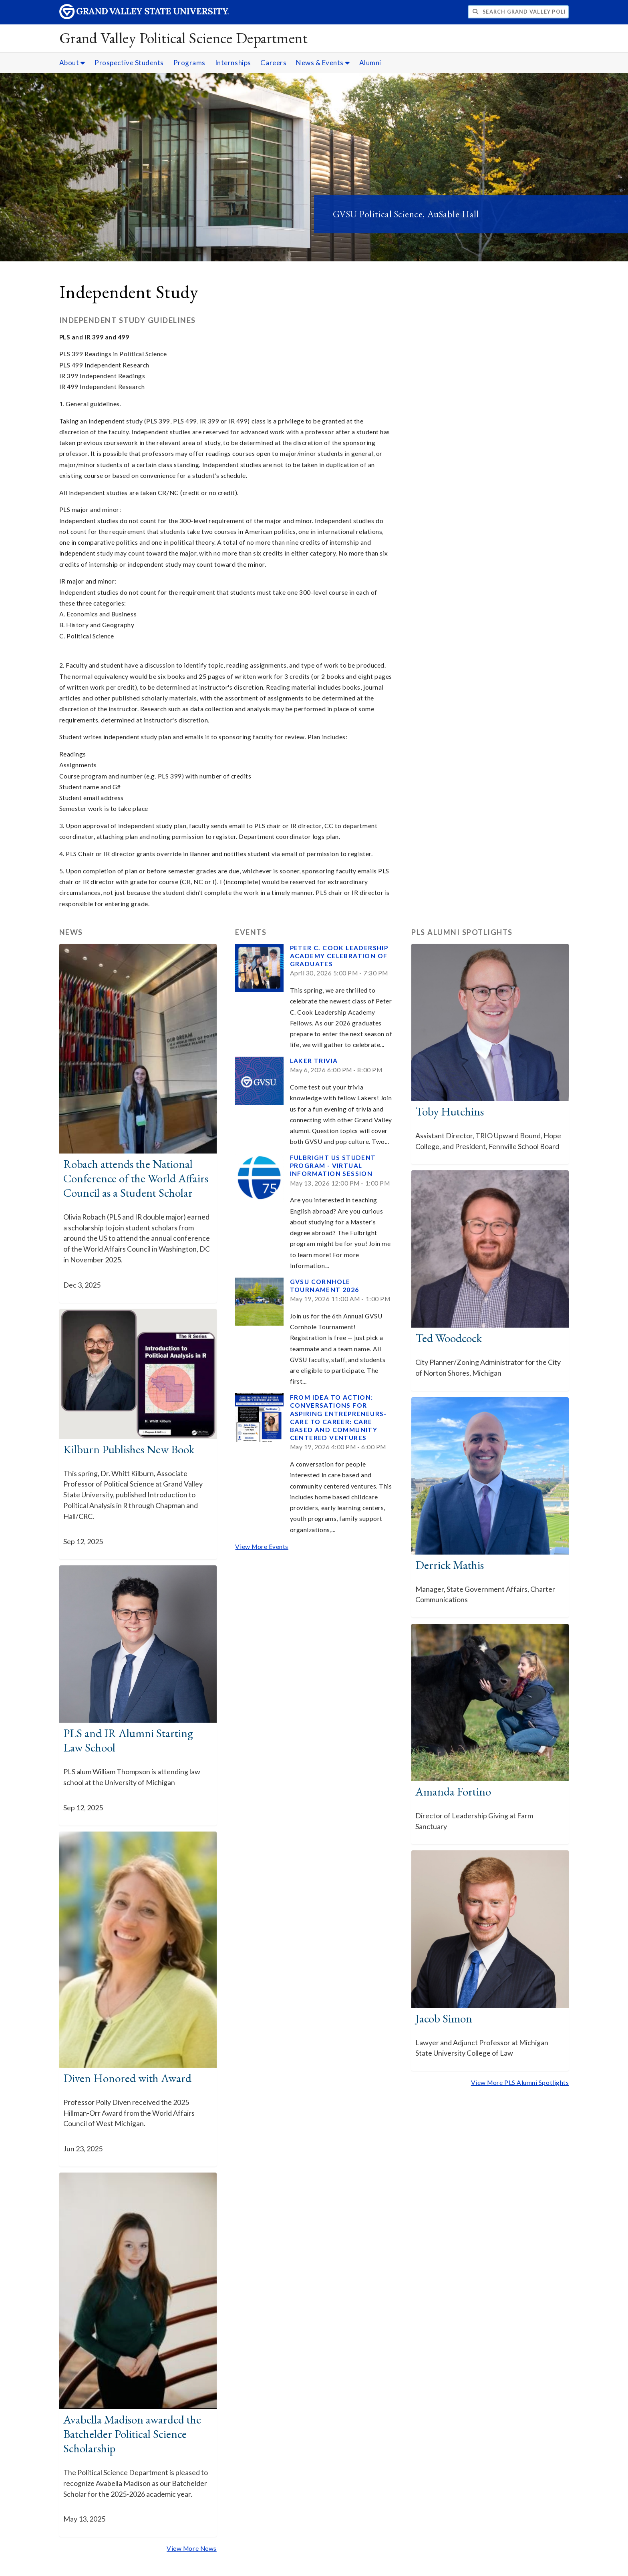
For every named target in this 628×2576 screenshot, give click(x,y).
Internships (233, 62)
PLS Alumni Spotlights (461, 932)
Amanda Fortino (453, 1791)
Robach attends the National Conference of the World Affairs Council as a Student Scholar (135, 1178)
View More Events (261, 1546)
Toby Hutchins (449, 1111)
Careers (273, 62)
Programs (189, 62)
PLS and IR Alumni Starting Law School (128, 1740)
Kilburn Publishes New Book (128, 1449)
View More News (192, 2548)
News (71, 932)
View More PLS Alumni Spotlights (520, 2082)
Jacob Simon (443, 2018)
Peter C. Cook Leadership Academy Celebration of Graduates (339, 955)
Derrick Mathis (449, 1565)
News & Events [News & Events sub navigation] (323, 62)
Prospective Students (129, 62)
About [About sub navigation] (72, 62)
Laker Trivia (314, 1060)
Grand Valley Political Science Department (183, 38)
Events (250, 932)
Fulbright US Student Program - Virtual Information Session (333, 1165)
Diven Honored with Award (127, 2078)
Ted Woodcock (448, 1338)
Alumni (370, 62)
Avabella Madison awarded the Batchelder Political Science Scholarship (132, 2434)
